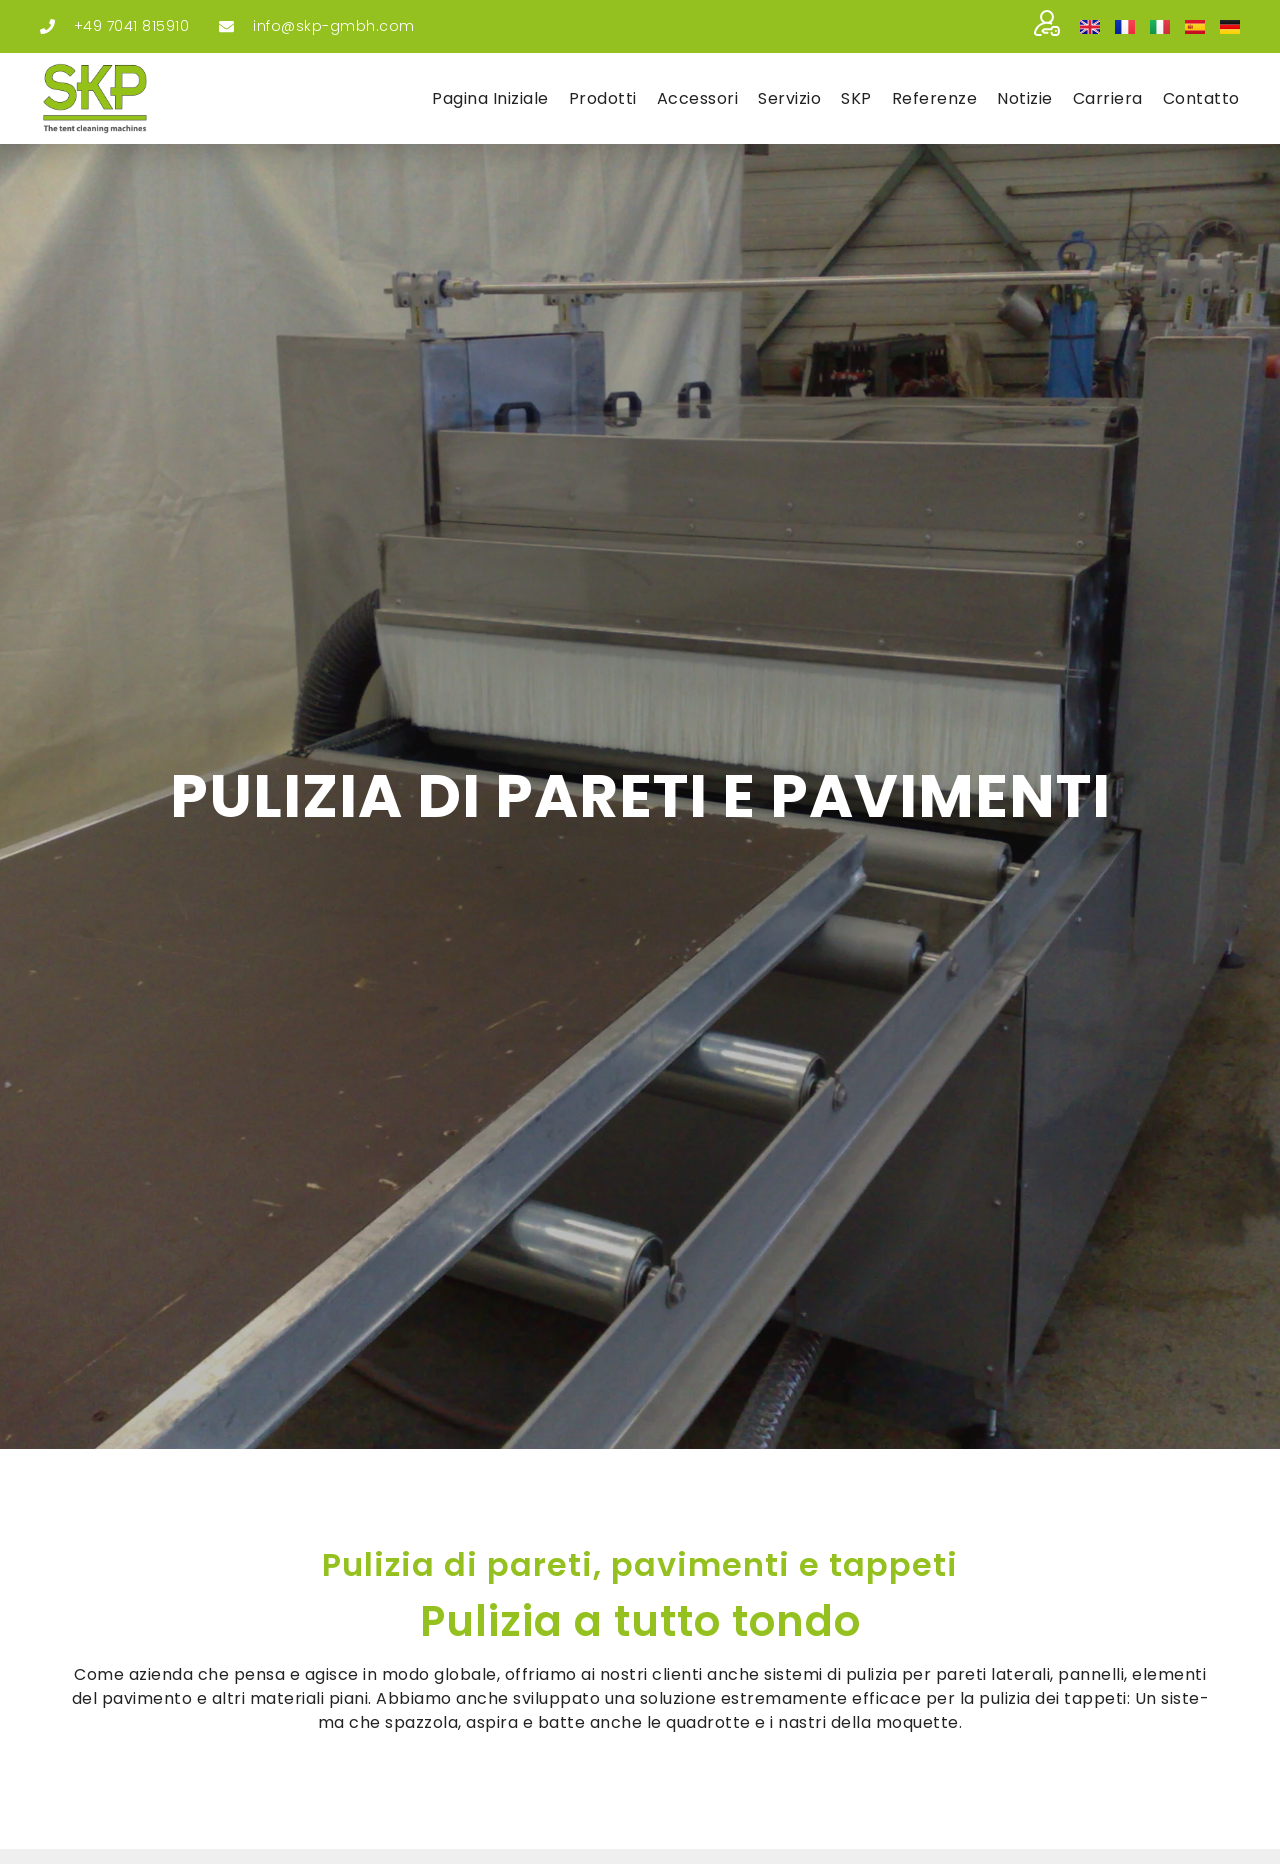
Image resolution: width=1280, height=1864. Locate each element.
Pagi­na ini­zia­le (490, 98)
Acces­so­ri (698, 98)
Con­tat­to (1201, 98)
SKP (856, 98)
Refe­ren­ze (935, 98)
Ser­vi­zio (789, 98)
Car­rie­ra (1108, 98)
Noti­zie (1025, 98)
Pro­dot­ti (603, 98)
